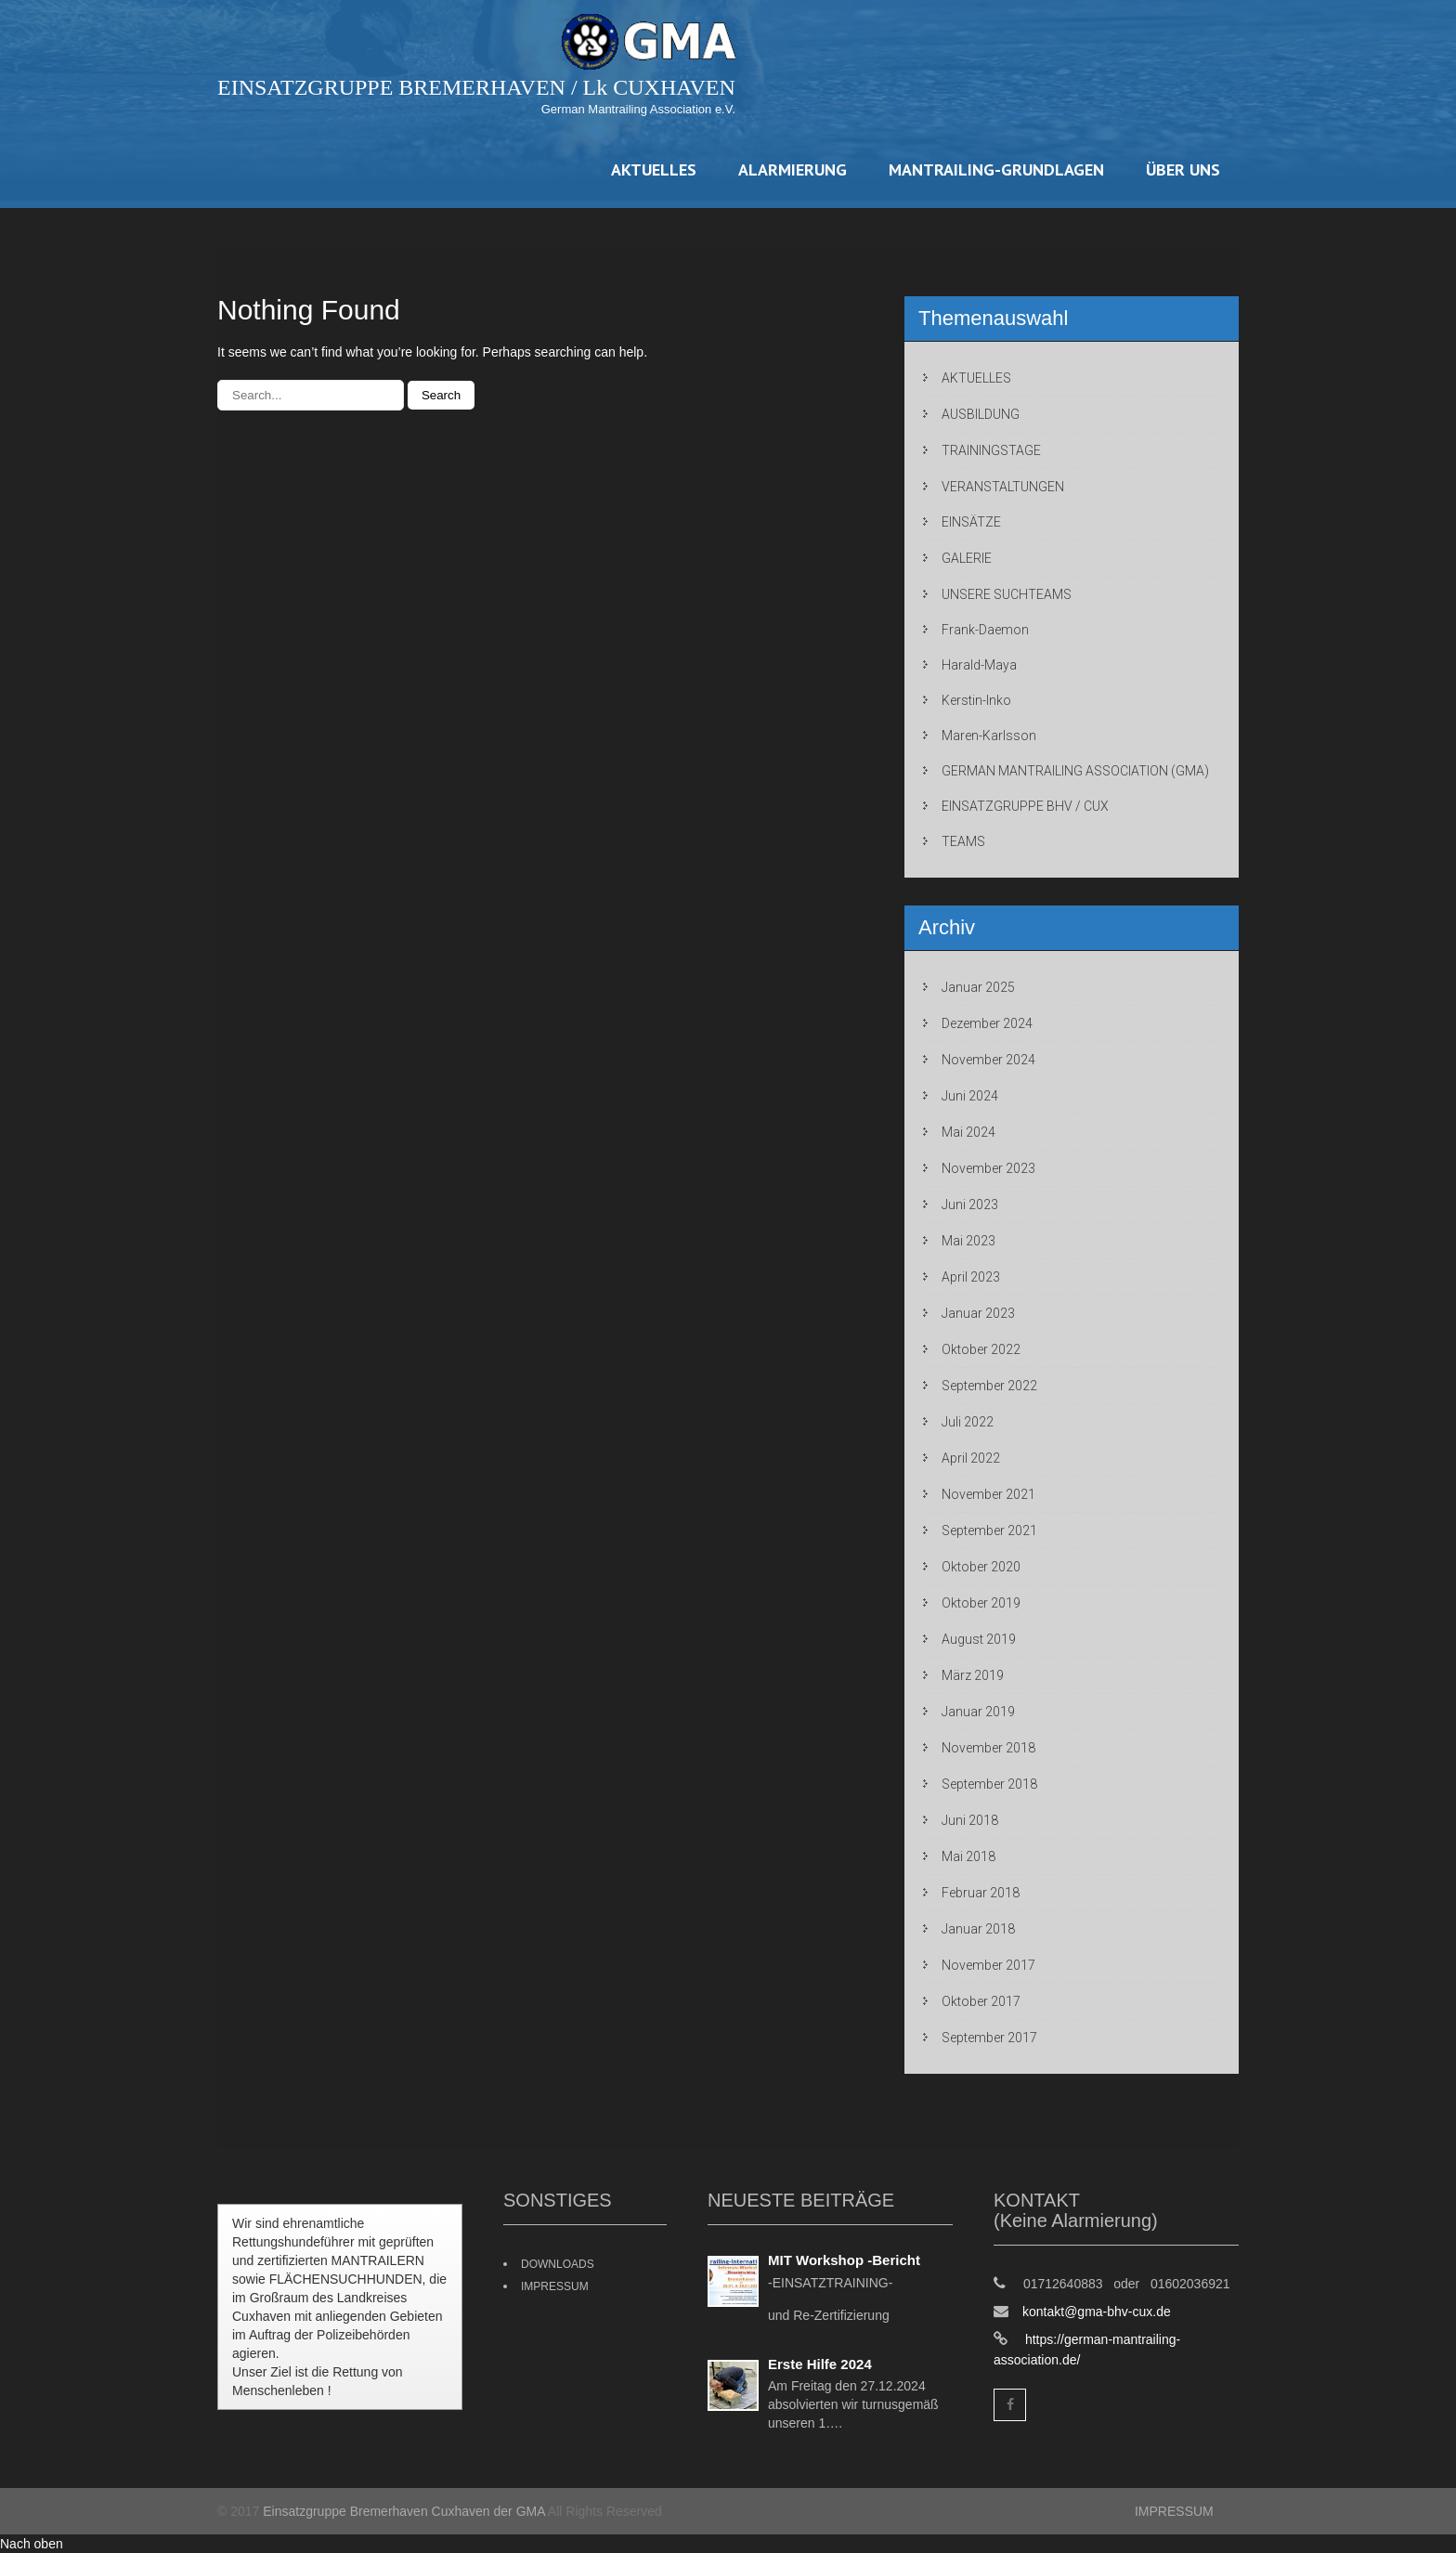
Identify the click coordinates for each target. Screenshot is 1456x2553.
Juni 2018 (970, 1820)
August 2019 (979, 1639)
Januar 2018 (978, 1928)
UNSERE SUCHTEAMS (1007, 594)
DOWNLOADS (557, 2264)
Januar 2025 (978, 987)
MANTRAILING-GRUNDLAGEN (996, 169)
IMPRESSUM (555, 2286)
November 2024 (988, 1059)
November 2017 (988, 1965)
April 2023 (971, 1277)
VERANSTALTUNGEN (1003, 486)
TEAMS (963, 841)
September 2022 (989, 1385)
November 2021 (988, 1494)
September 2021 (989, 1530)
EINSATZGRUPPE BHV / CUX (1025, 806)
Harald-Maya (979, 665)
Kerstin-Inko (976, 700)
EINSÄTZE (971, 522)
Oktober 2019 (981, 1603)
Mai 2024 (968, 1132)
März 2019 (973, 1675)
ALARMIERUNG (792, 169)
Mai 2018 (968, 1856)
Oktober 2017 (981, 2001)
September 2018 (989, 1784)
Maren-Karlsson (989, 735)
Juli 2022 (968, 1421)
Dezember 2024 (987, 1023)
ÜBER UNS (1183, 169)
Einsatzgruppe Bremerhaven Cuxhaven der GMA (404, 2511)
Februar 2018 (981, 1892)
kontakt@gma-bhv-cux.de (1096, 2311)
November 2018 (988, 1747)
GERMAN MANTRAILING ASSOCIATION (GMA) (1075, 770)
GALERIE (967, 558)
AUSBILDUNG (981, 414)
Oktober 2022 (981, 1349)
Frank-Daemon (985, 629)
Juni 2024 (970, 1095)
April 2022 (971, 1458)
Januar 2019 (978, 1711)
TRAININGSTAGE (991, 450)
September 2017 (989, 2037)
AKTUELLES (653, 169)
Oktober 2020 (981, 1566)
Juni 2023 (970, 1204)
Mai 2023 (968, 1240)
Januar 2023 (978, 1313)
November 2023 (988, 1168)
